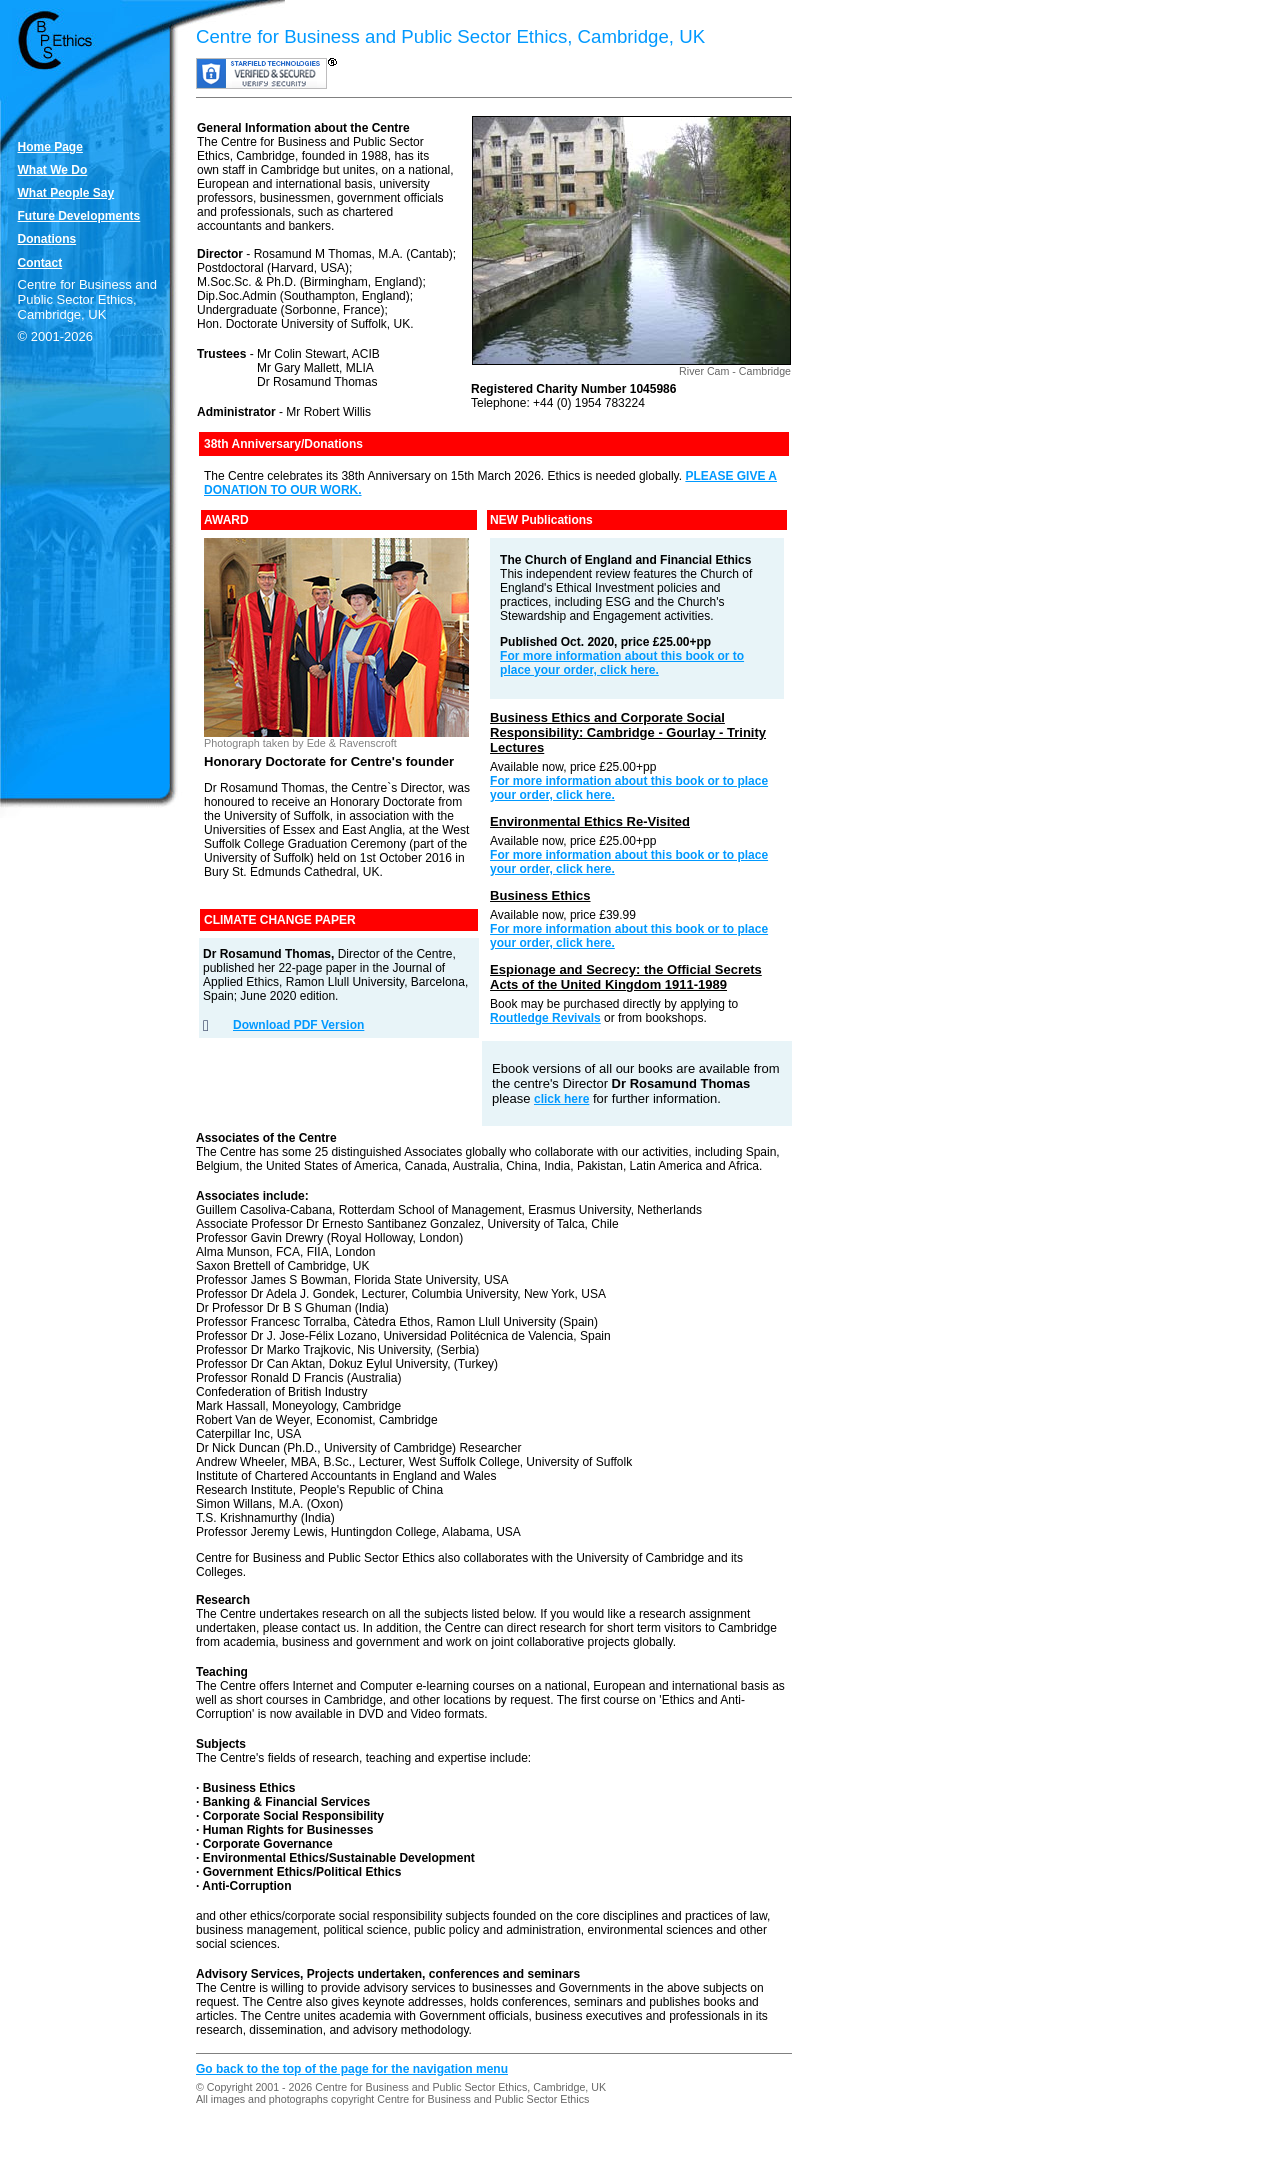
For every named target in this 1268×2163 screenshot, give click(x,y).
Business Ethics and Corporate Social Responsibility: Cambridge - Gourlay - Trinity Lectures (628, 732)
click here (561, 1099)
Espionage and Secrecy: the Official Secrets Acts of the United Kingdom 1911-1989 (626, 977)
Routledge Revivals (545, 1018)
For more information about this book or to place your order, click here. (622, 663)
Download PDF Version (298, 1025)
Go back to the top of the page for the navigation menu (352, 2069)
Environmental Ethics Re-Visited (590, 821)
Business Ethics (540, 895)
